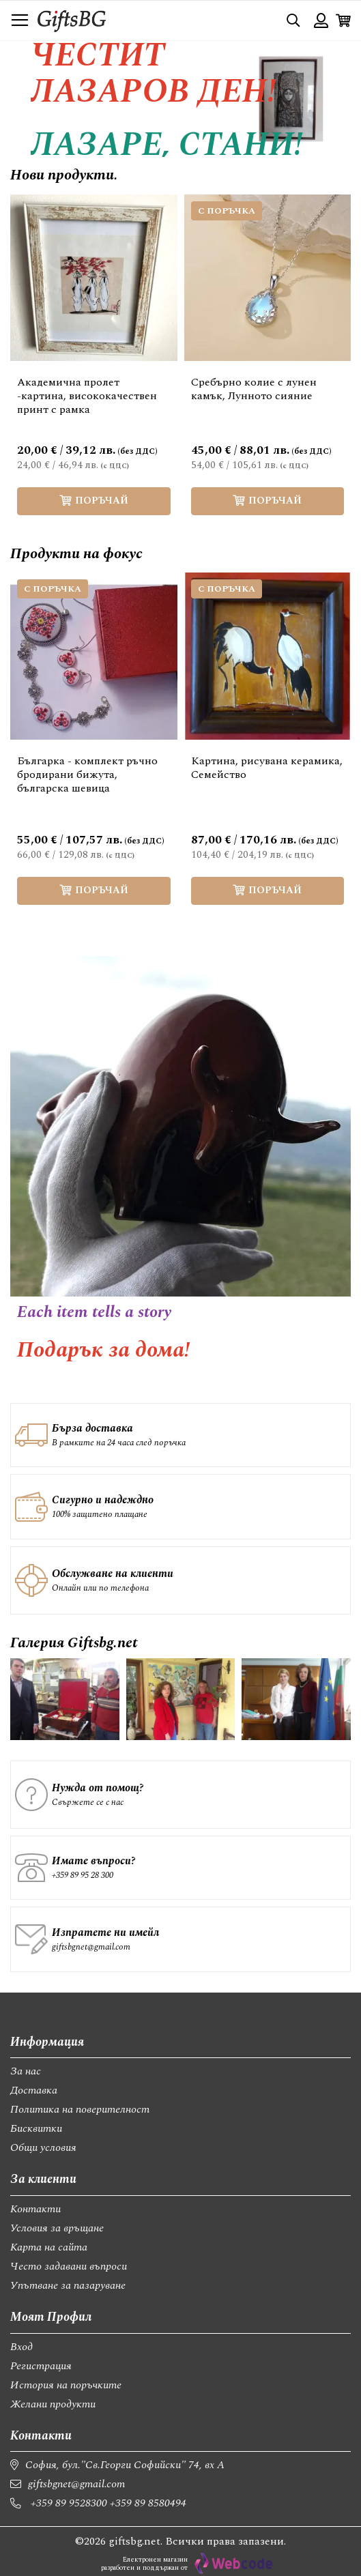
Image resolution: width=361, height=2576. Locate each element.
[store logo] (72, 20)
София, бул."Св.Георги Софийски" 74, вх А (125, 2465)
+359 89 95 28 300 (82, 1875)
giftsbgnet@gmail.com (91, 1947)
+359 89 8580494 (148, 2503)
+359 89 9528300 (69, 2503)
